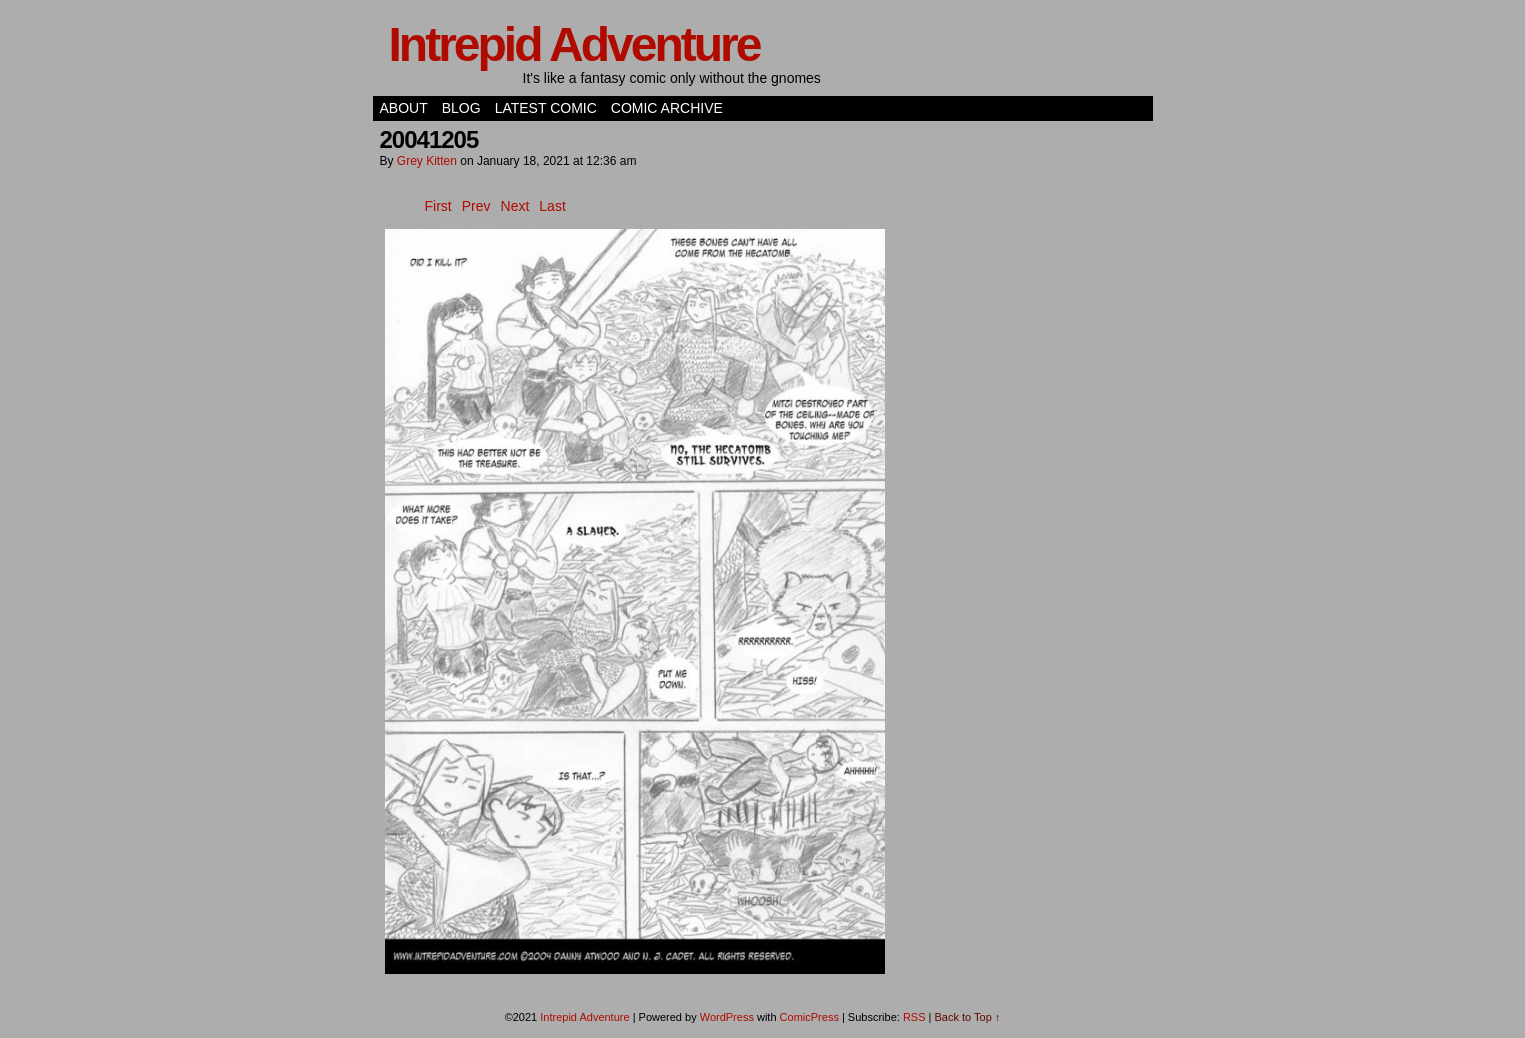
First (438, 206)
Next (515, 206)
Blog (461, 108)
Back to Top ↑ (968, 1017)
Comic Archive (667, 108)
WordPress (727, 1017)
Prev (476, 206)
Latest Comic (546, 108)
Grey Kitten (427, 161)
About (404, 108)
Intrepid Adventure (574, 44)
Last (552, 206)
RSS (914, 1017)
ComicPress (809, 1017)
